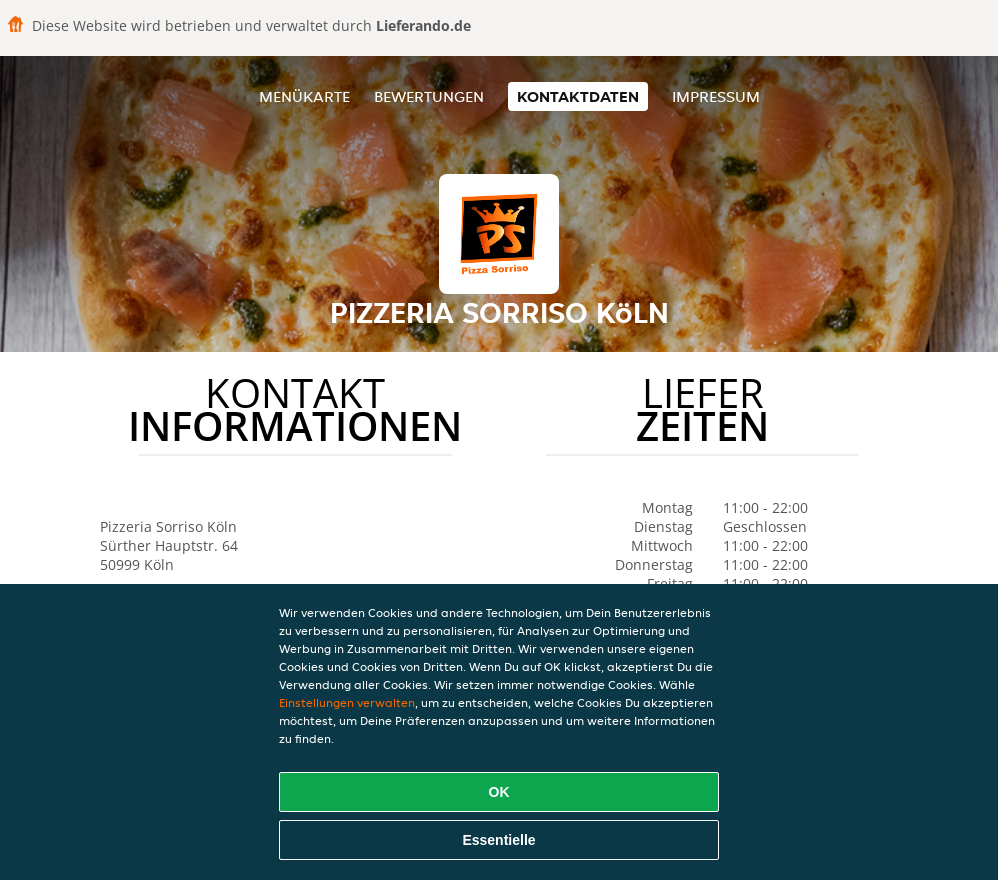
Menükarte (304, 96)
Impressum (716, 96)
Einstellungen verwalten (347, 702)
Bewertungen (429, 96)
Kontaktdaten (578, 96)
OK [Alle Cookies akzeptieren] (499, 792)
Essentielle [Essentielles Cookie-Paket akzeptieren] (498, 840)
